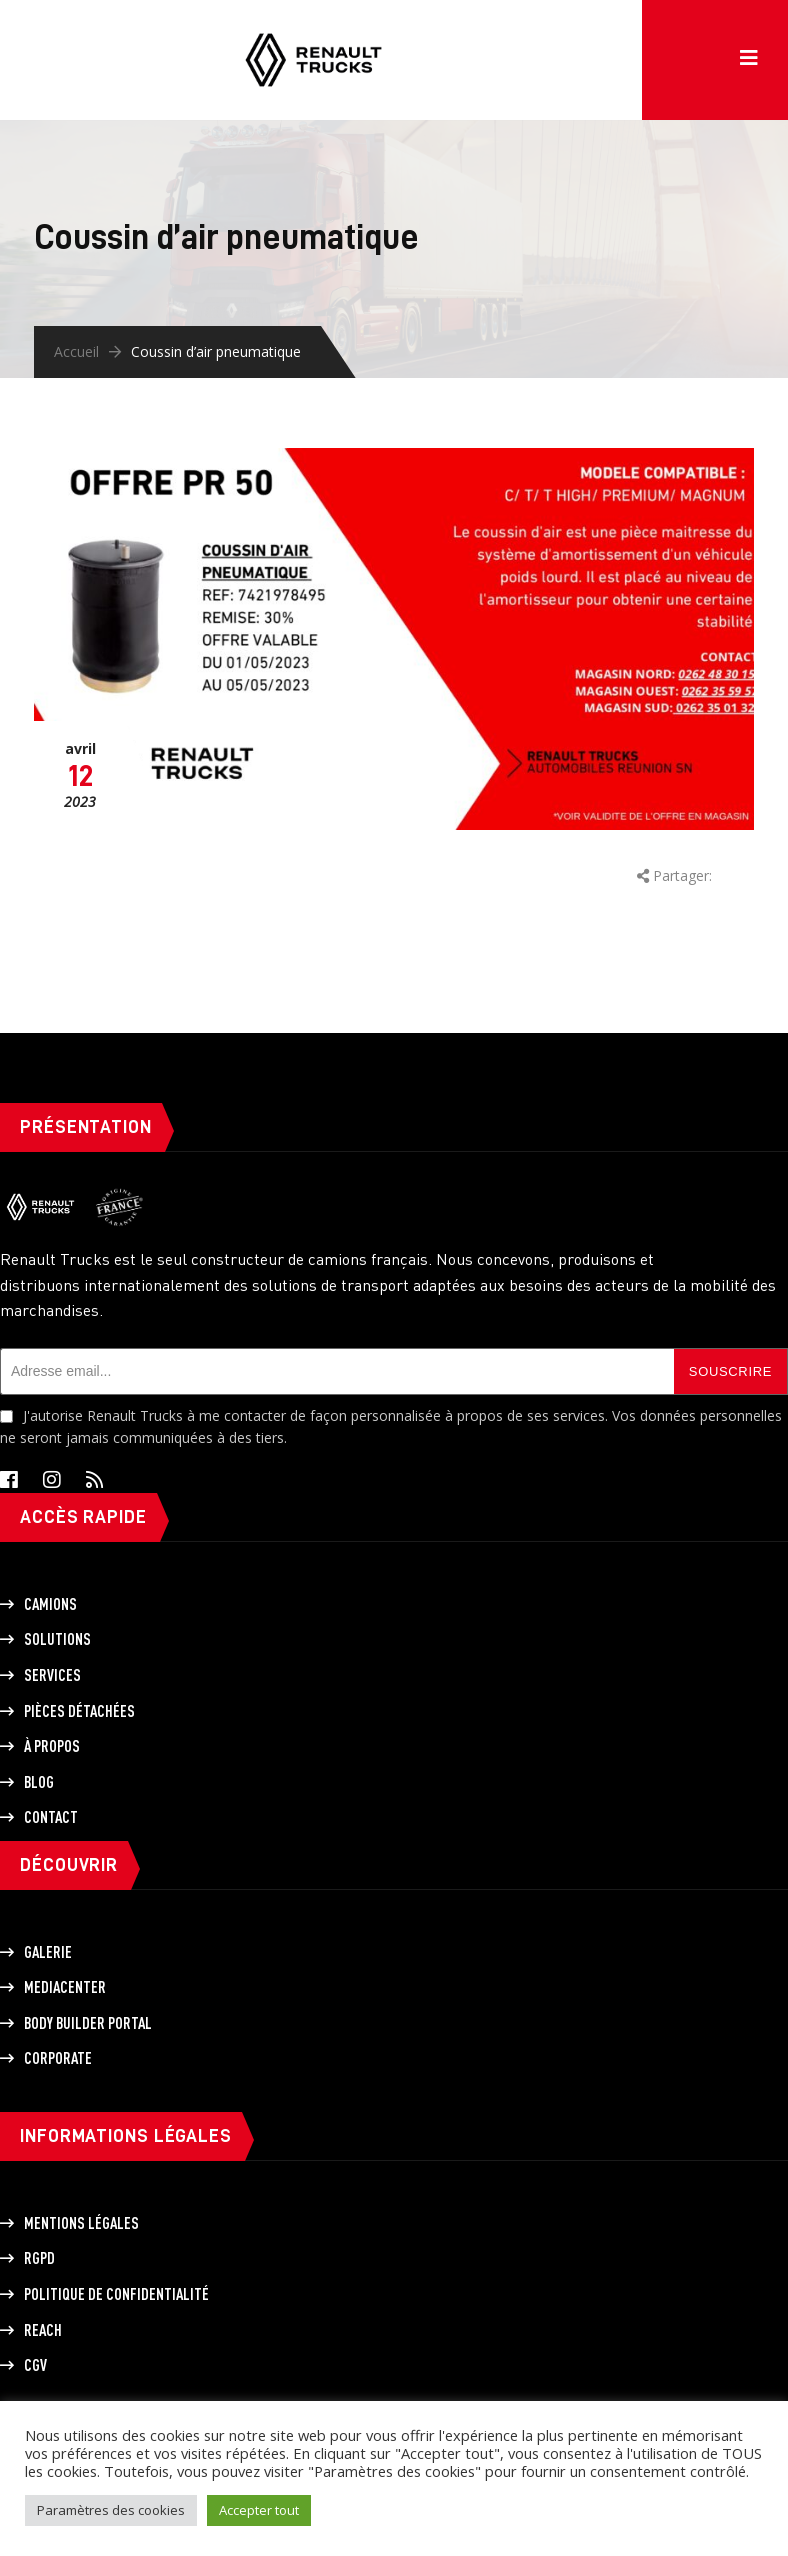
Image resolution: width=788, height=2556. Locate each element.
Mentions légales (81, 2223)
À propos (52, 1746)
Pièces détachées (79, 1711)
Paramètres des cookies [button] (111, 2510)
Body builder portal (88, 2023)
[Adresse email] (337, 1371)
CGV (35, 2365)
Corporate (58, 2058)
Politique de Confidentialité (116, 2294)
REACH (43, 2330)
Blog (39, 1782)
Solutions (57, 1639)
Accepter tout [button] (259, 2510)
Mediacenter (65, 1987)
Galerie (48, 1952)
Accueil (76, 351)
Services (52, 1675)
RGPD (39, 2258)
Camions (50, 1604)
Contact (51, 1817)
